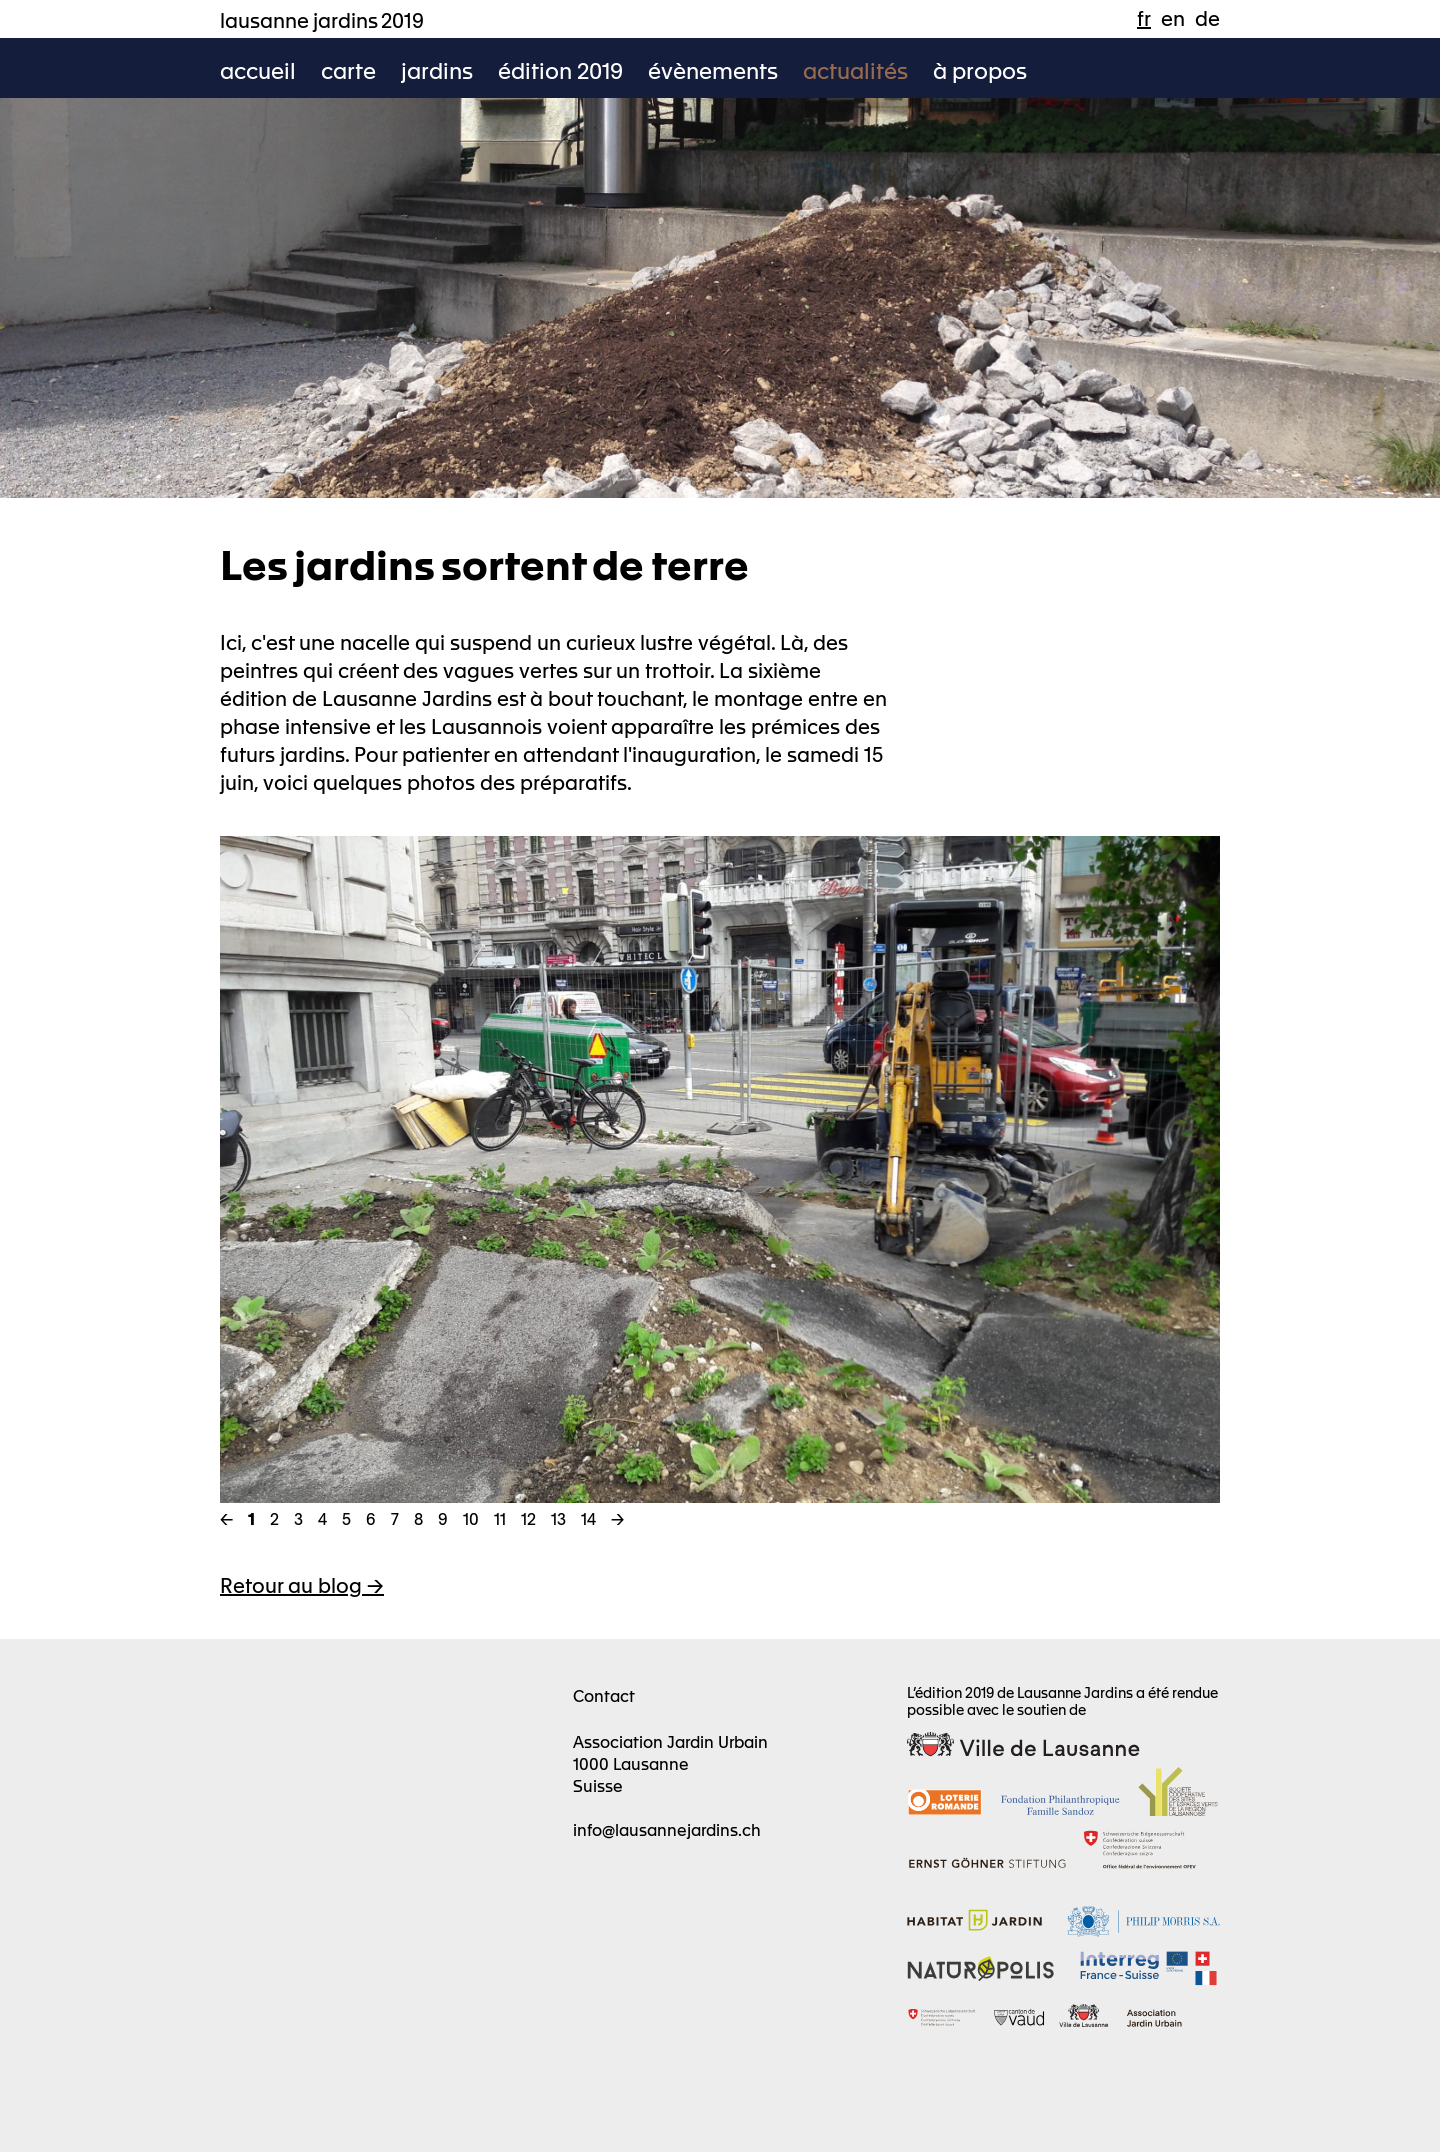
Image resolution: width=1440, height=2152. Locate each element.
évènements (713, 69)
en (1173, 17)
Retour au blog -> (302, 1584)
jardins (437, 69)
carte (348, 69)
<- (226, 1518)
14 (588, 1518)
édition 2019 (560, 69)
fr (1144, 17)
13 (558, 1518)
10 (471, 1518)
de (1207, 17)
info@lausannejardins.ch (667, 1829)
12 (528, 1518)
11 (500, 1518)
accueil (258, 69)
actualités (855, 69)
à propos (980, 69)
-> (617, 1518)
